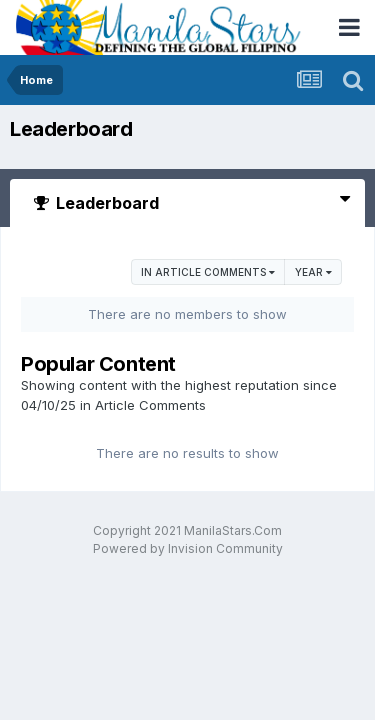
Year (313, 272)
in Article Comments (208, 272)
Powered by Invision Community (188, 548)
